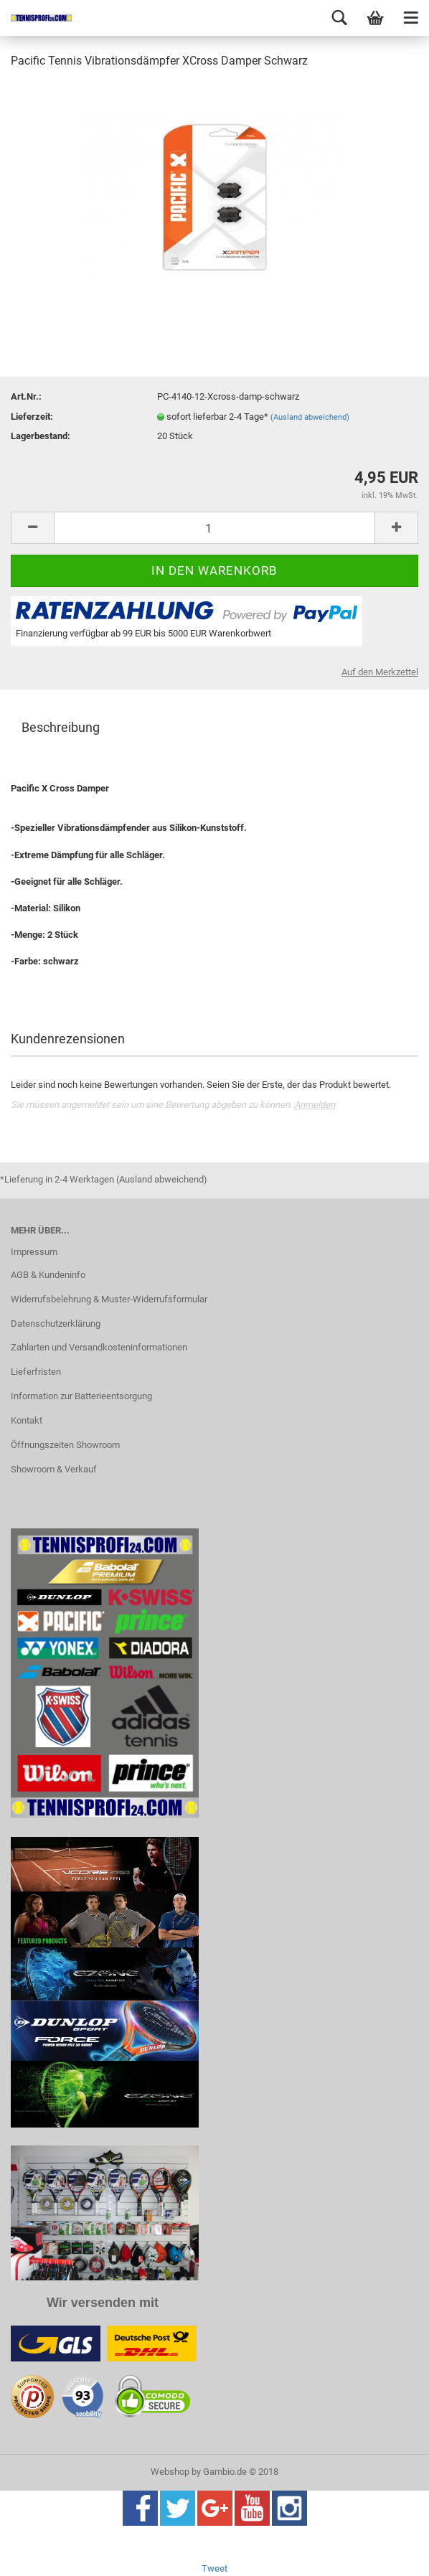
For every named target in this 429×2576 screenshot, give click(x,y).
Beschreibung (61, 727)
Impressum (34, 1251)
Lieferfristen (36, 1371)
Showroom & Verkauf (54, 1469)
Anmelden (314, 1104)
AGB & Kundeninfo (48, 1274)
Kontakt (26, 1420)
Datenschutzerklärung (55, 1323)
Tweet (214, 2568)
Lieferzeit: (32, 416)
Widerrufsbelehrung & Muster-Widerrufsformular (109, 1299)
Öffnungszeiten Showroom (65, 1444)
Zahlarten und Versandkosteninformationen (99, 1347)
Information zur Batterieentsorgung (81, 1396)
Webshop (170, 2471)
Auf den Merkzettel (379, 672)
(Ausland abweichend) (309, 417)
